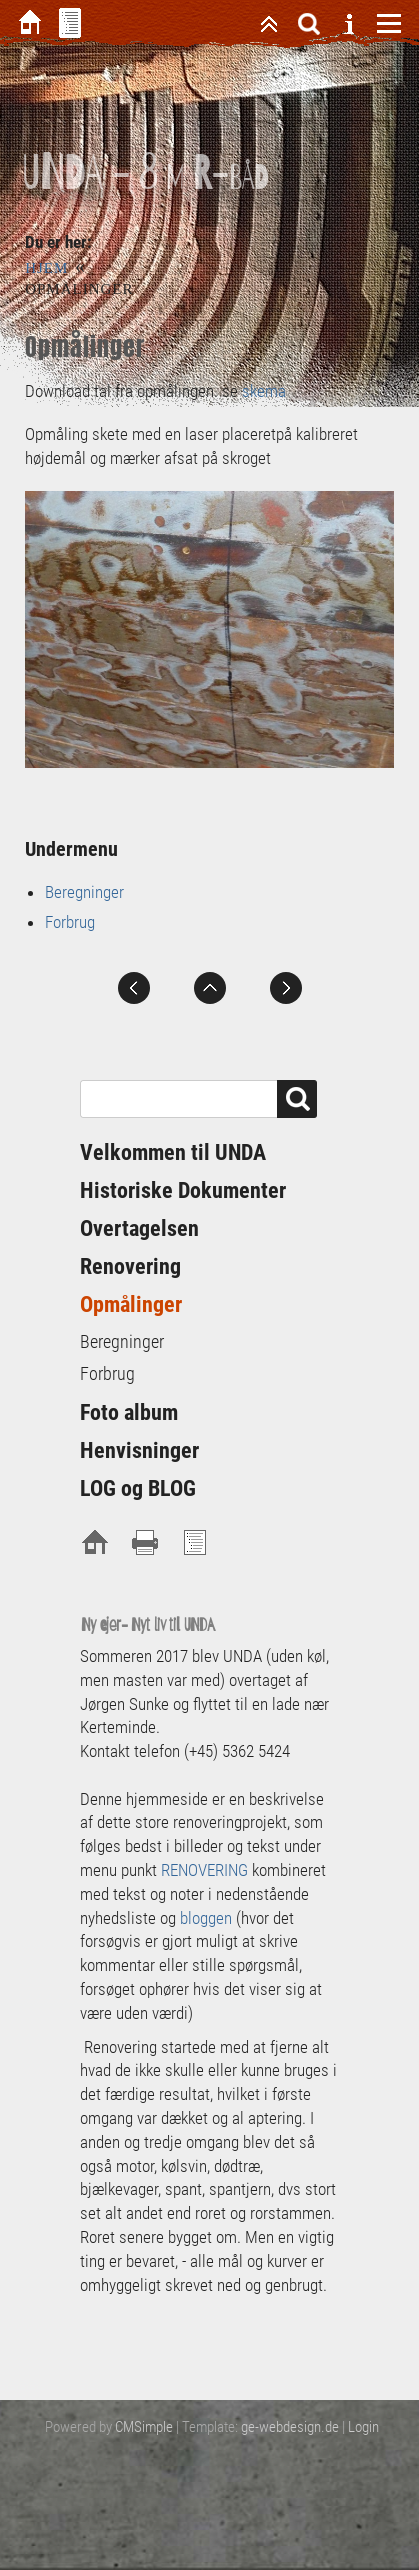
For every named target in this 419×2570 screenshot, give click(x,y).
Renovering (130, 1266)
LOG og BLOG (138, 1488)
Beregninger (84, 892)
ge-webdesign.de (290, 2427)
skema (262, 391)
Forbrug (70, 922)
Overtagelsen (139, 1228)
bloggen (206, 1918)
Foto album (129, 1412)
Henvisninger (139, 1450)
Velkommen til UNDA (173, 1152)
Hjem (46, 268)
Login (363, 2427)
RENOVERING (206, 1870)
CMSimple (144, 2427)
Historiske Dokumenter (183, 1190)
